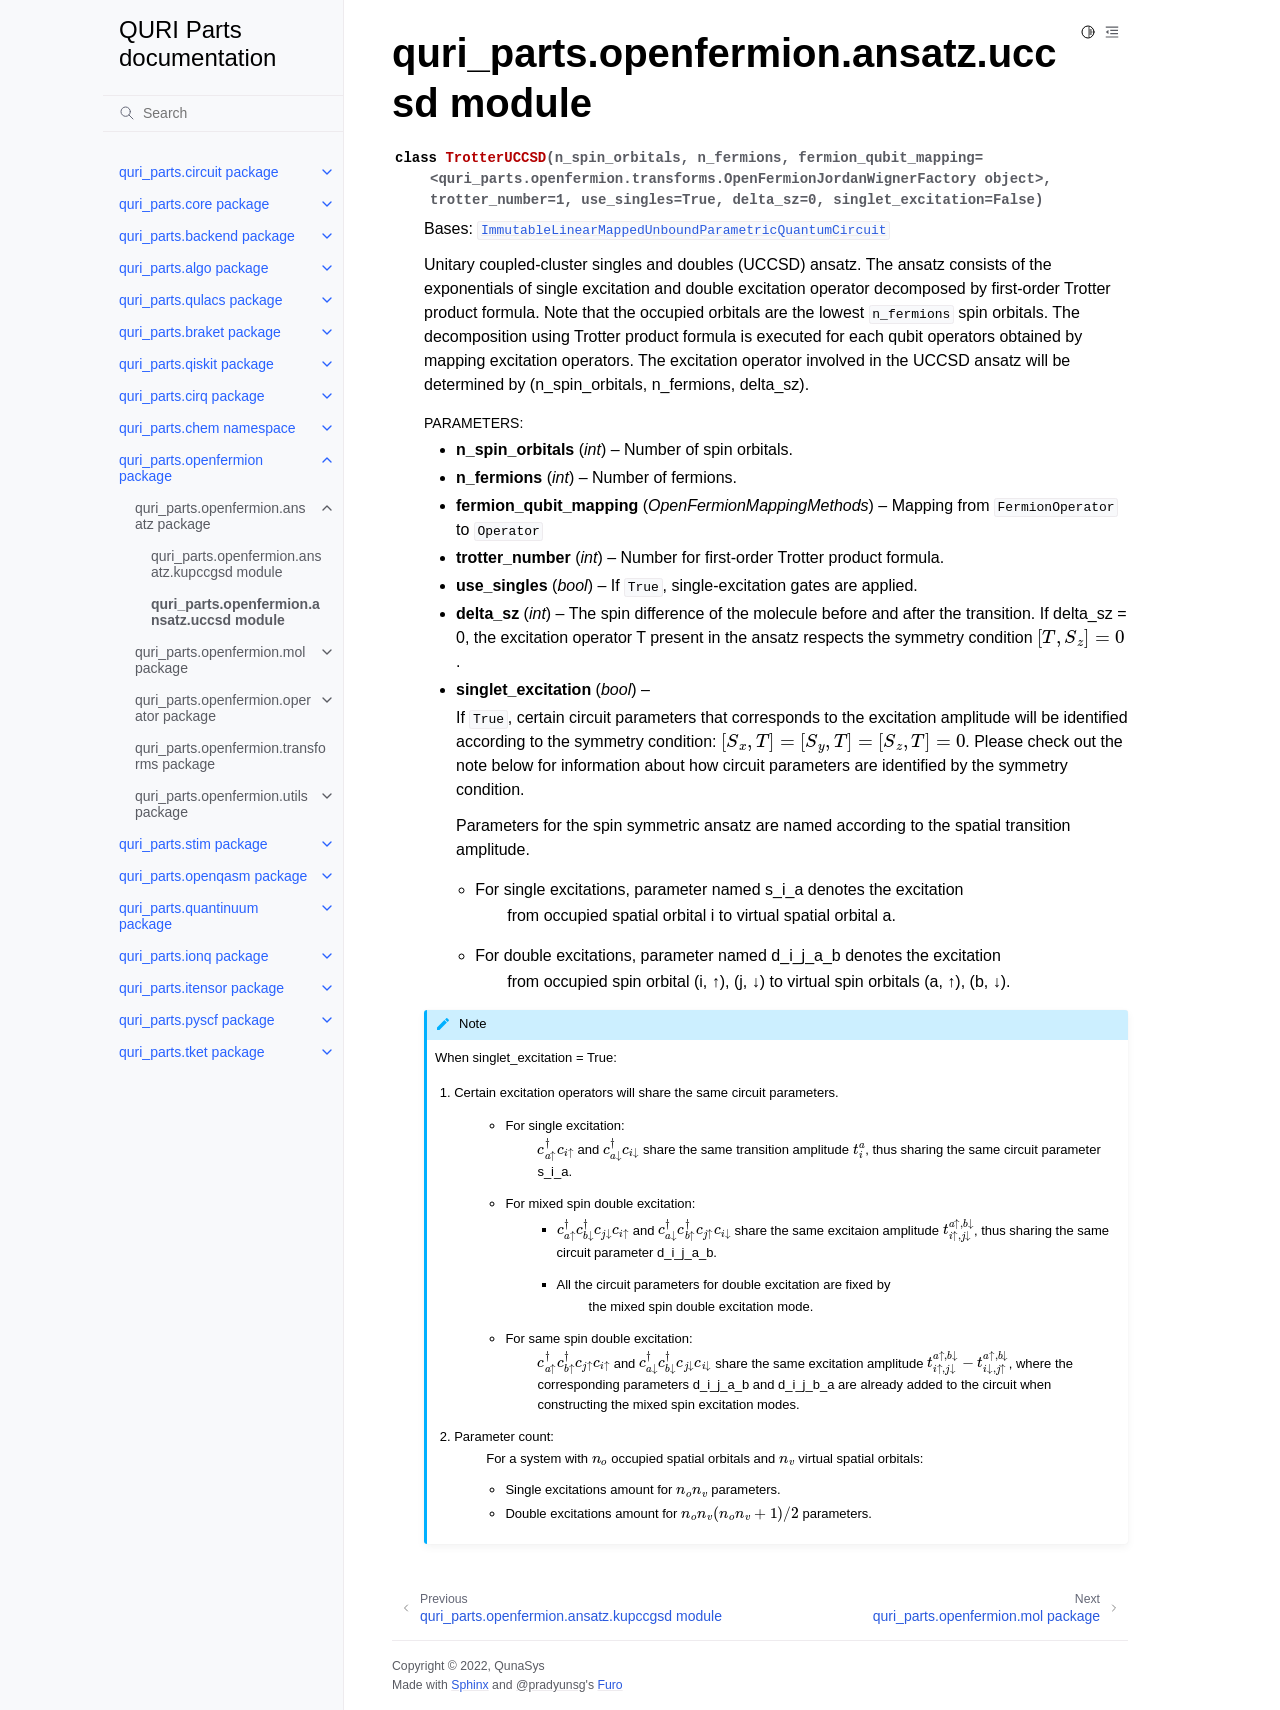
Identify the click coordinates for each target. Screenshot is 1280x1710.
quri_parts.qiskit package (196, 364)
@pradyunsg (551, 1685)
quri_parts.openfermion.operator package (223, 708)
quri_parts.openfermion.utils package (221, 804)
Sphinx (469, 1685)
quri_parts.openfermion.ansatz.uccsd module (235, 612)
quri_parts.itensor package (201, 988)
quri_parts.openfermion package (191, 468)
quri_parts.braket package (200, 332)
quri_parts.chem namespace (207, 428)
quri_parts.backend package (207, 236)
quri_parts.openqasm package (213, 876)
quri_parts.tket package (192, 1052)
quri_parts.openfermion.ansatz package (220, 516)
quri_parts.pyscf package (197, 1020)
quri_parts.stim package (193, 844)
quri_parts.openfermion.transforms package (230, 756)
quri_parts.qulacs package (200, 300)
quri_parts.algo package (193, 268)
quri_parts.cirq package (192, 396)
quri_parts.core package (194, 204)
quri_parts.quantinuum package (188, 916)
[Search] (223, 113)
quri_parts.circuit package (199, 172)
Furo (609, 1685)
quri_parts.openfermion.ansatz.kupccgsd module (236, 564)
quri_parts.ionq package (193, 956)
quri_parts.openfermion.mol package (220, 660)
